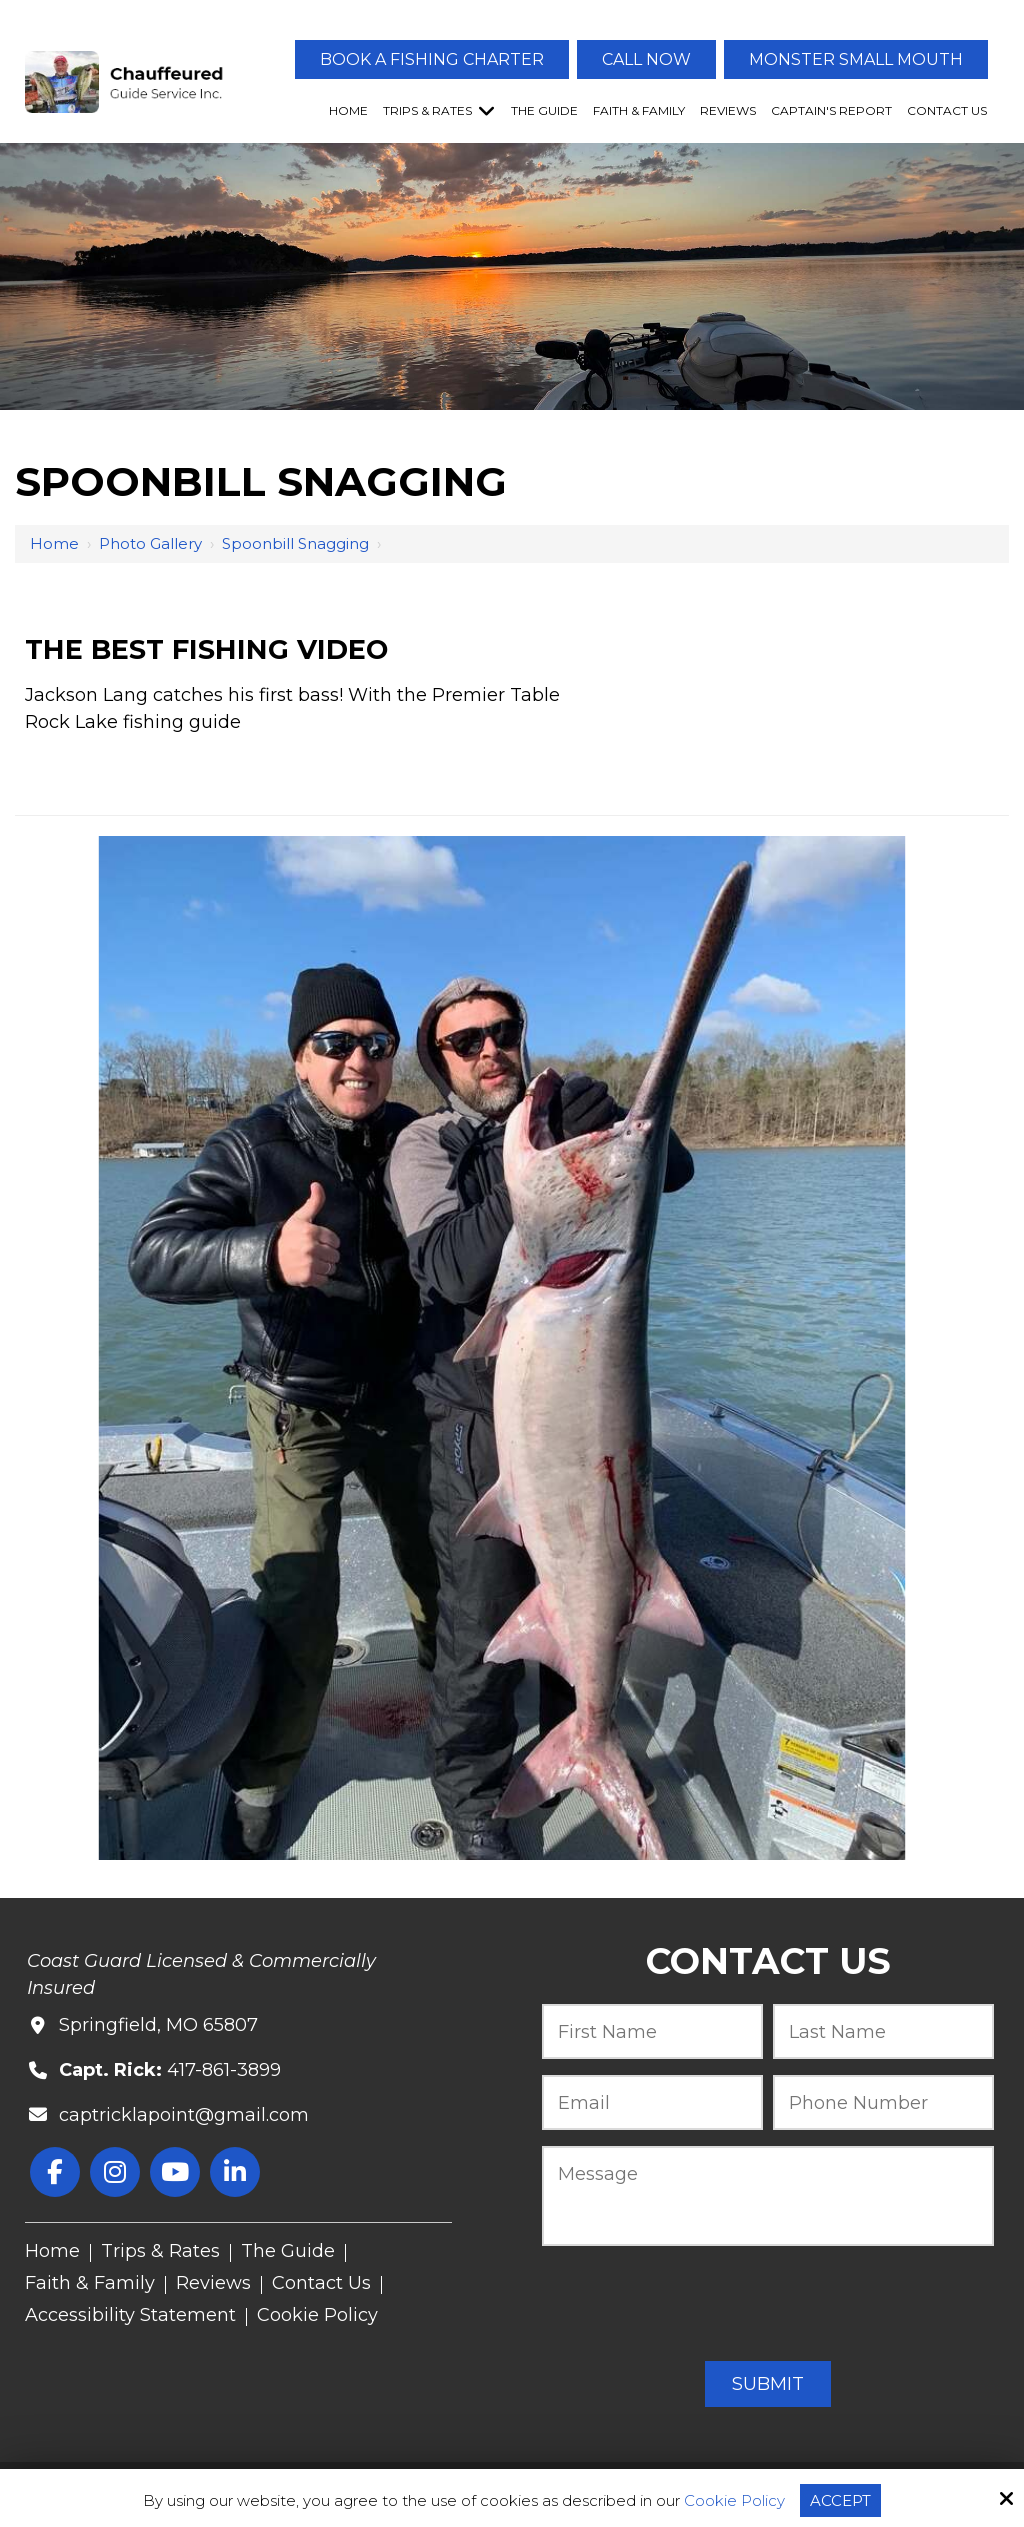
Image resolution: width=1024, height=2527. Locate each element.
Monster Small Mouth (856, 59)
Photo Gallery (150, 543)
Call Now (646, 59)
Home (54, 543)
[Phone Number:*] (883, 2102)
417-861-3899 (224, 2070)
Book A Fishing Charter (432, 59)
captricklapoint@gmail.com (184, 2115)
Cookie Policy (734, 2501)
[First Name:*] (652, 2031)
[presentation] (768, 2305)
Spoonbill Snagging (295, 543)
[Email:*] (652, 2102)
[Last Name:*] (883, 2031)
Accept (840, 2500)
